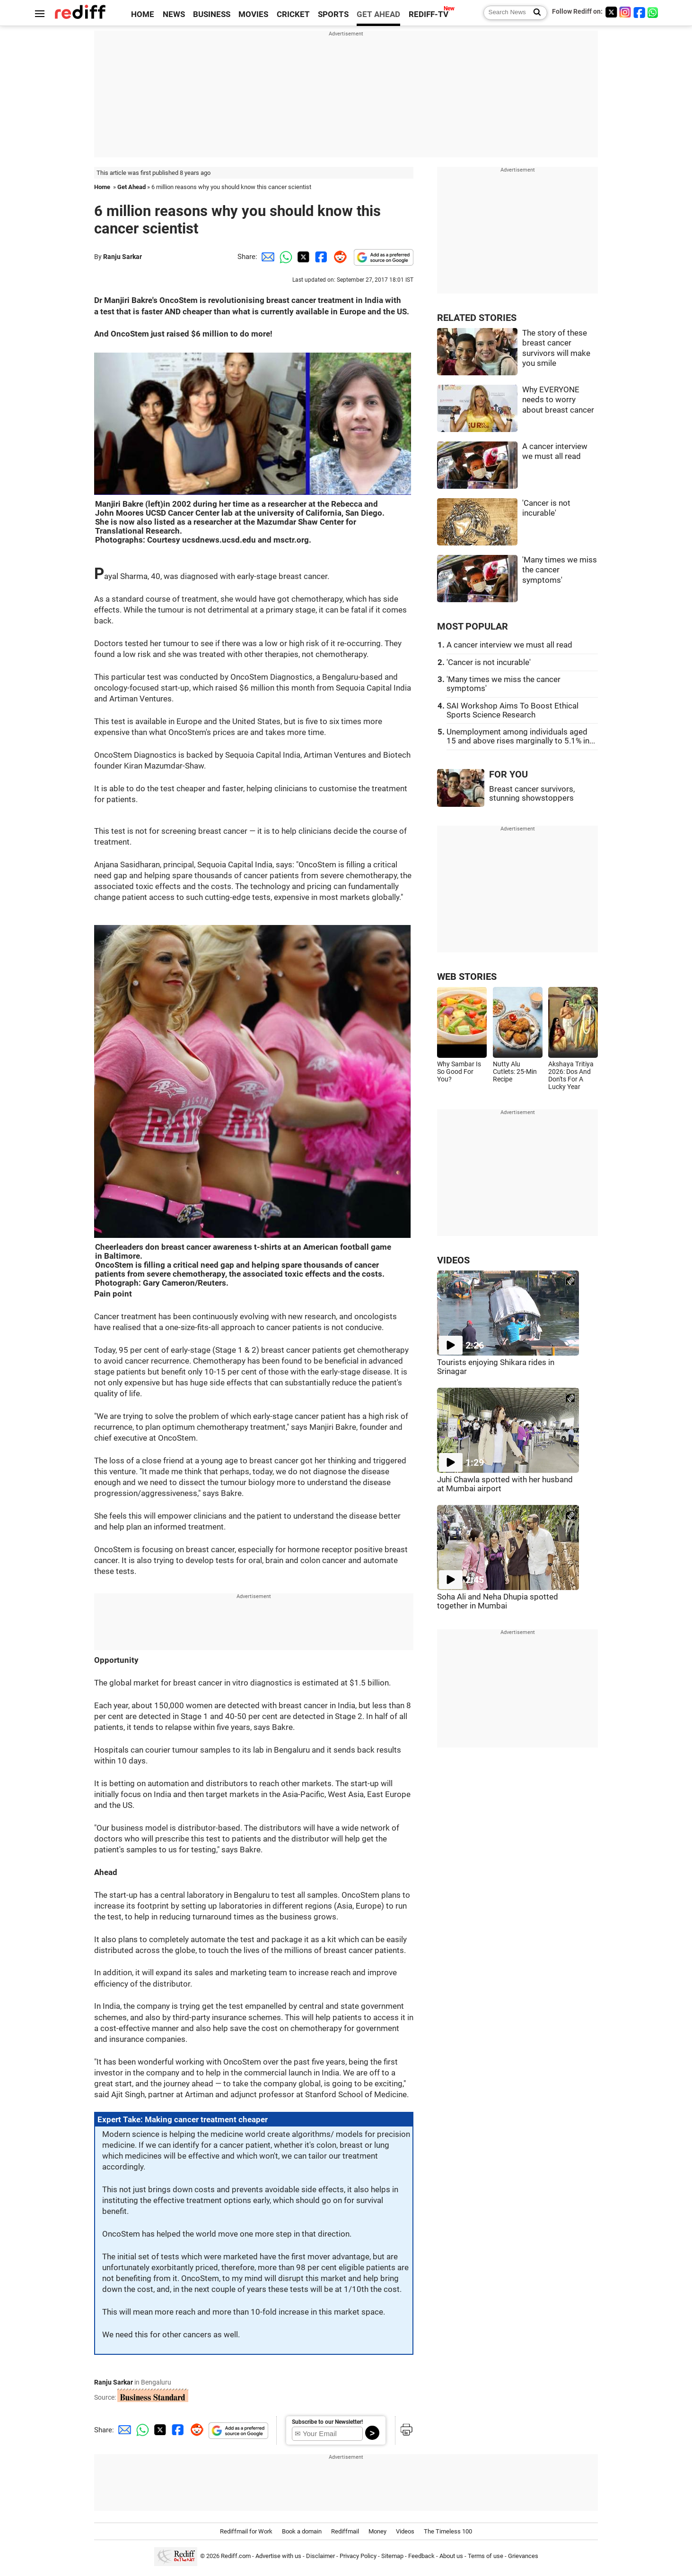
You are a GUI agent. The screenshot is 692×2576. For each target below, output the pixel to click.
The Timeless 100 (448, 2531)
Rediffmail (345, 2531)
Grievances (523, 2556)
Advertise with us (278, 2556)
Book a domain (302, 2531)
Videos (405, 2531)
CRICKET (293, 14)
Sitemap (392, 2556)
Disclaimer (320, 2556)
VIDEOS (453, 1260)
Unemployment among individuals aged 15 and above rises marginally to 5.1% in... (521, 736)
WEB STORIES (467, 976)
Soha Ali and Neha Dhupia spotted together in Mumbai (497, 1601)
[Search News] (534, 12)
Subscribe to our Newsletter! (327, 2422)
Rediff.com (236, 2556)
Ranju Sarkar (122, 256)
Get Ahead (131, 186)
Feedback (421, 2556)
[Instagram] (625, 12)
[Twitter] (611, 12)
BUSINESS (211, 14)
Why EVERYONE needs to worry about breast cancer (558, 400)
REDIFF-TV (428, 14)
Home (102, 186)
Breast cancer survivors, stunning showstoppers (532, 794)
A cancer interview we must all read (509, 644)
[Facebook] (639, 12)
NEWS (174, 14)
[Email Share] (266, 256)
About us (451, 2556)
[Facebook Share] (320, 256)
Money (377, 2531)
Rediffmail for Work (246, 2531)
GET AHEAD (378, 14)
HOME (142, 14)
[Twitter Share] (302, 256)
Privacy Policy (358, 2556)
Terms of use (485, 2556)
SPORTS (333, 14)
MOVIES (253, 14)
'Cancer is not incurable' (489, 662)
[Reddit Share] (338, 256)
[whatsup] (654, 12)
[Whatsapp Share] (284, 256)
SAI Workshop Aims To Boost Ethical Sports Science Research (512, 710)
